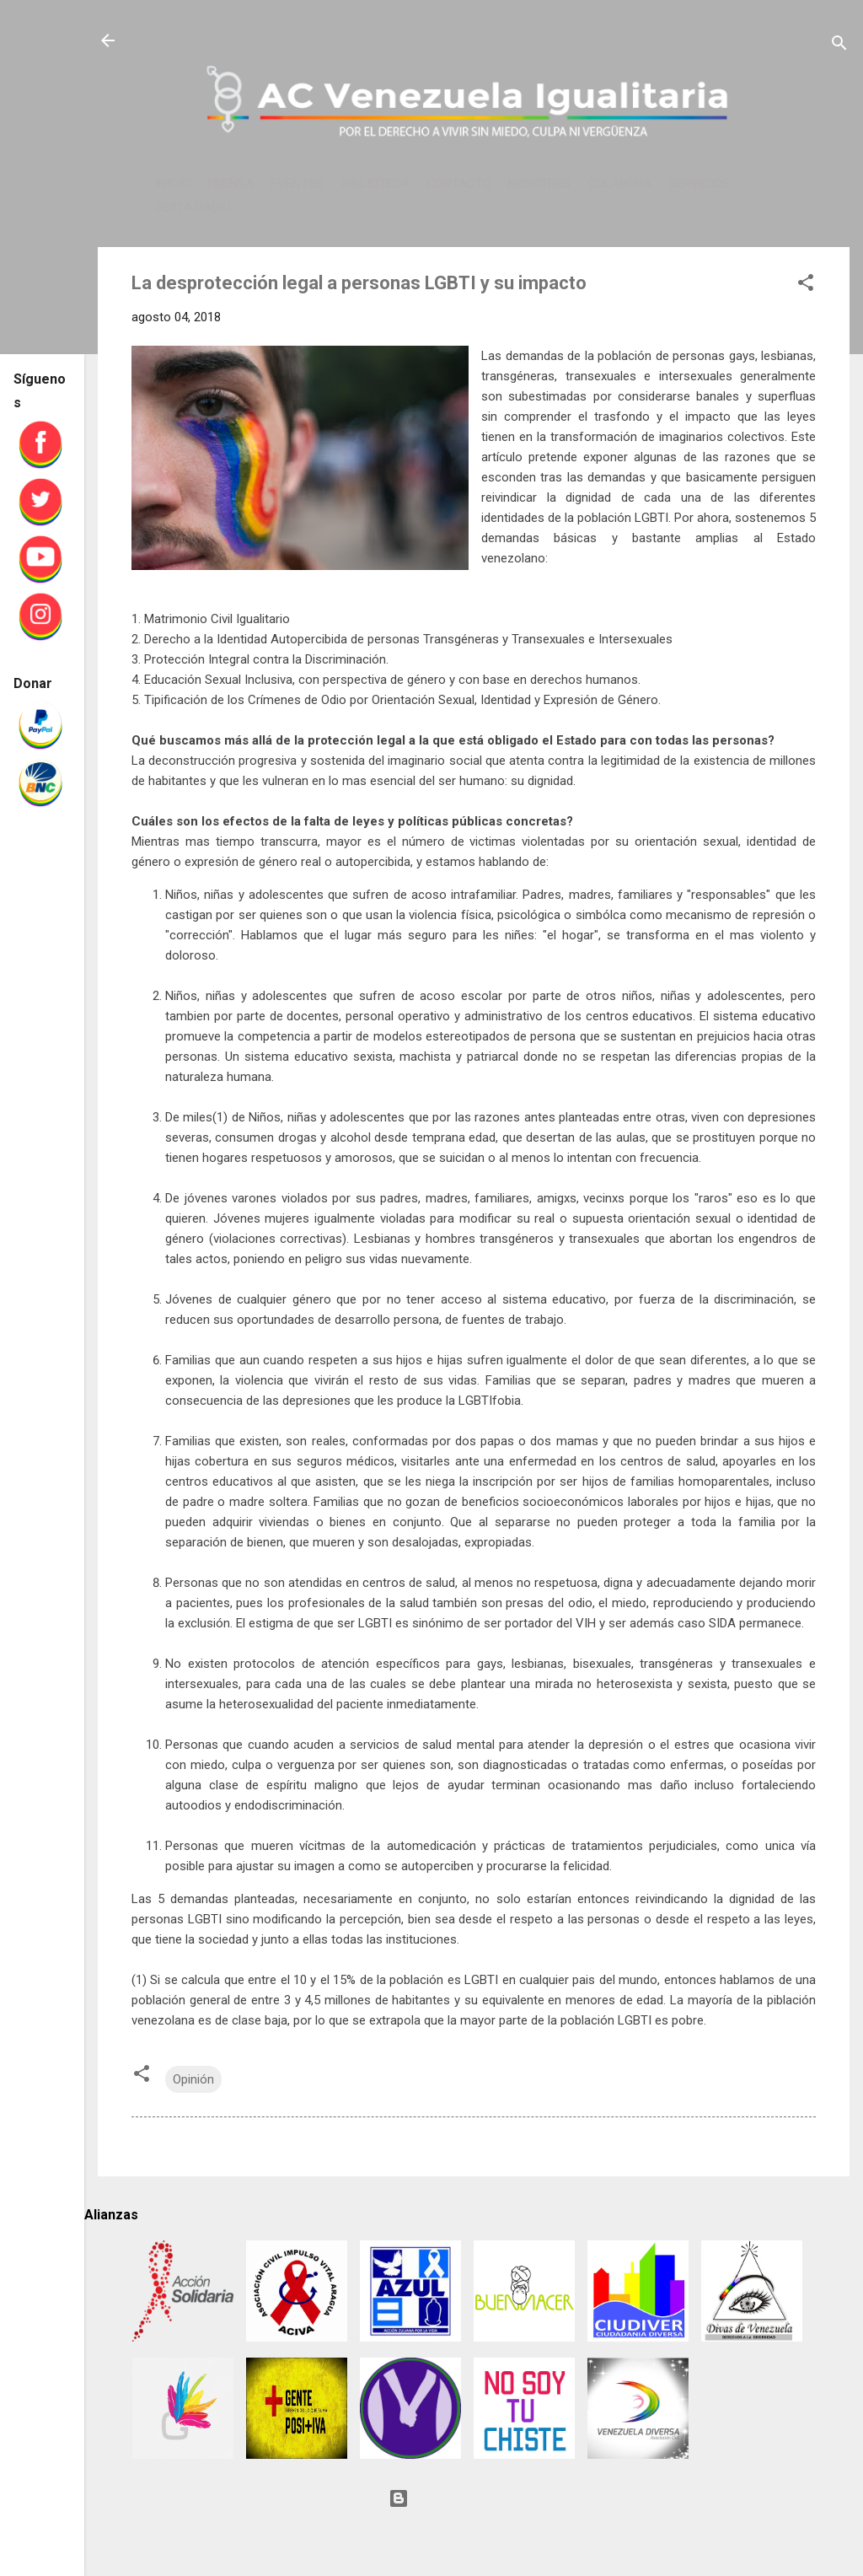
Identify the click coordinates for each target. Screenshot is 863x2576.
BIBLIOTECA (375, 183)
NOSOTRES (539, 183)
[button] (806, 285)
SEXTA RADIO (193, 207)
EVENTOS (297, 183)
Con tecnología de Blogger (474, 2498)
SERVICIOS (699, 183)
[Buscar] (839, 46)
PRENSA (230, 183)
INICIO (172, 183)
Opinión (193, 2079)
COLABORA (619, 183)
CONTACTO (458, 183)
